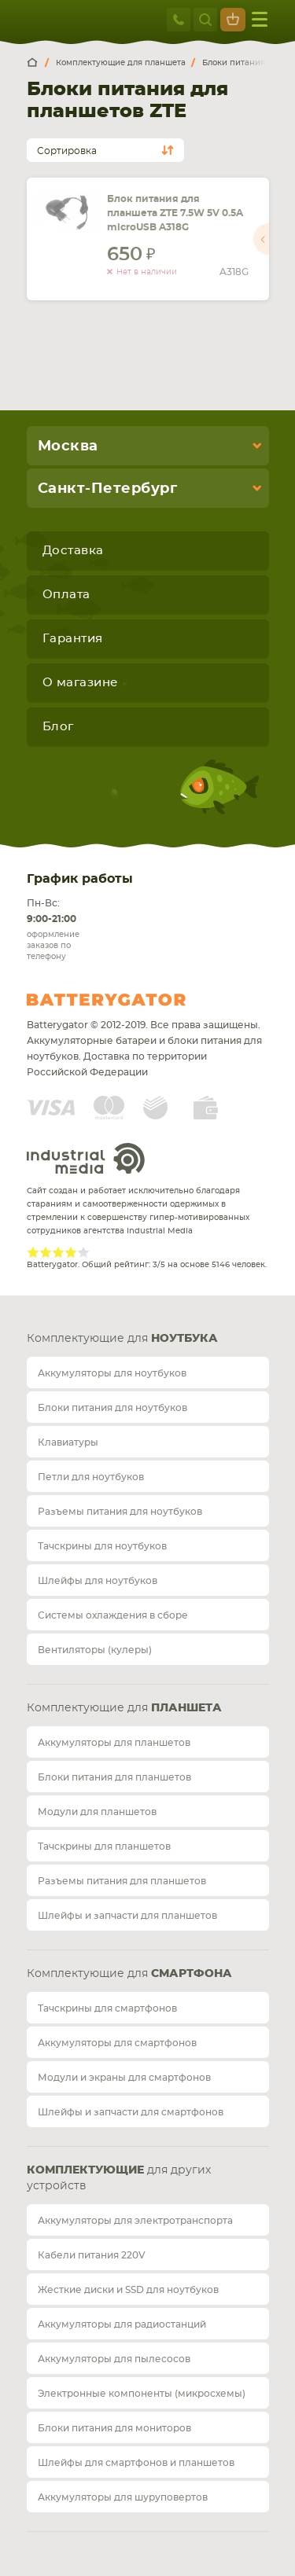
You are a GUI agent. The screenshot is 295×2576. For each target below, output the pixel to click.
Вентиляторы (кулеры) (95, 1650)
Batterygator (135, 1000)
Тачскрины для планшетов (104, 1846)
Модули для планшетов (97, 1812)
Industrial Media (86, 1158)
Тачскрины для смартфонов (107, 2008)
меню (259, 19)
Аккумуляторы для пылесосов (114, 2359)
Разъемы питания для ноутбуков (120, 1511)
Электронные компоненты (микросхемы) (141, 2393)
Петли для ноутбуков (91, 1477)
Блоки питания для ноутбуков (112, 1408)
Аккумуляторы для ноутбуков (112, 1373)
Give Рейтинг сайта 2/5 (45, 1252)
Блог (58, 727)
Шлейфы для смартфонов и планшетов (136, 2463)
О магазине (80, 683)
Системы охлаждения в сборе (113, 1615)
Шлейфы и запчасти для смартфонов (130, 2112)
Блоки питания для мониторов (114, 2428)
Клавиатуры (68, 1442)
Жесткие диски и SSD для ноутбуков (128, 2290)
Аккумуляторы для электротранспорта (135, 2220)
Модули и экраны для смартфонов (124, 2077)
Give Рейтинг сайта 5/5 (83, 1252)
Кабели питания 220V (92, 2255)
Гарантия (72, 639)
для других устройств (119, 2178)
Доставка (73, 551)
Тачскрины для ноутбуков (102, 1546)
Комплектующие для (122, 1338)
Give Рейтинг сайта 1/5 (33, 1252)
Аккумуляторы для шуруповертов (123, 2497)
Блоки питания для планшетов (114, 1777)
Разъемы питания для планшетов (122, 1881)
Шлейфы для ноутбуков (97, 1581)
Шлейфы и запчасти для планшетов (127, 1915)
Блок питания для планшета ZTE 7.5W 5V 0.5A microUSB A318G (175, 213)
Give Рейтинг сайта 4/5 (71, 1252)
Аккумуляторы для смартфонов (117, 2043)
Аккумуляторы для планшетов (114, 1742)
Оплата (66, 595)
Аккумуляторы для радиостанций (122, 2324)
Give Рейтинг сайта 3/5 (58, 1252)
